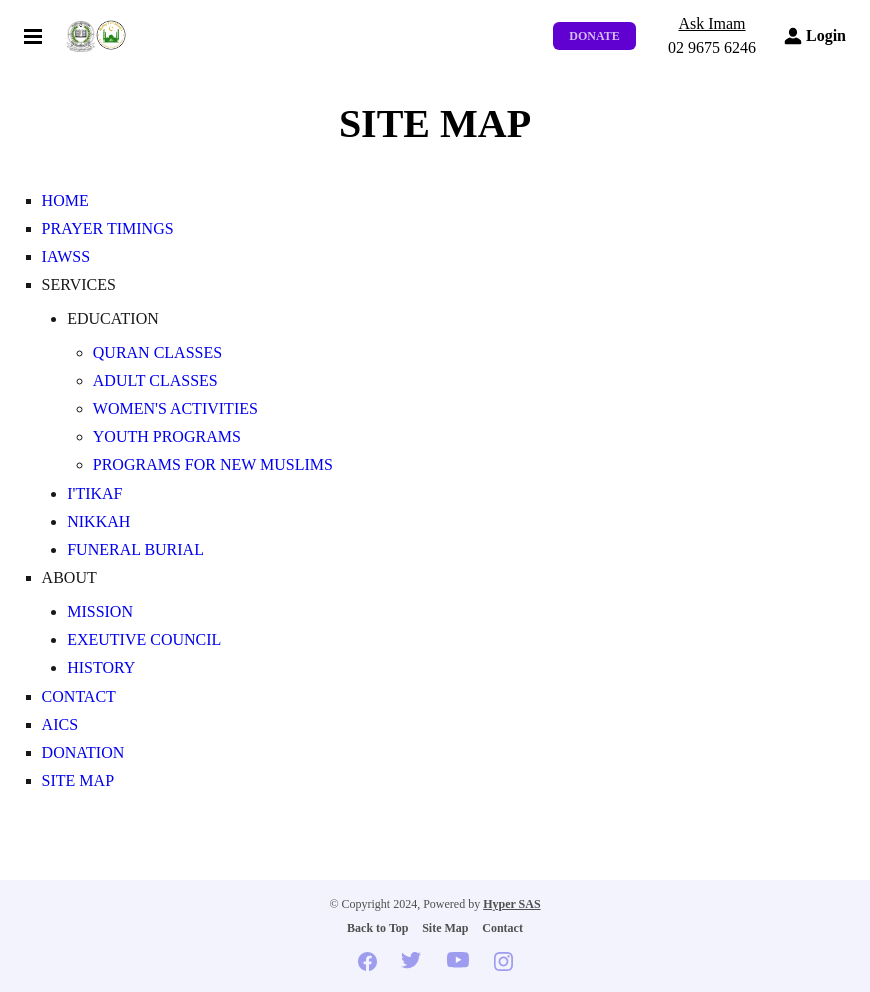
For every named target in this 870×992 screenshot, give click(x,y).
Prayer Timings (108, 228)
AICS (60, 724)
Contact (79, 696)
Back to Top (377, 928)
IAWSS (66, 256)
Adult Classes (155, 380)
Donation (83, 752)
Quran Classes (157, 352)
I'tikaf (94, 493)
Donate (594, 36)
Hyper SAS (511, 904)
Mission (100, 611)
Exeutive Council (144, 639)
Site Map (78, 780)
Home (65, 200)
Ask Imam (711, 23)
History (101, 667)
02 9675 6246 (712, 47)
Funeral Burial (135, 549)
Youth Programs (167, 436)
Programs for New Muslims (213, 464)
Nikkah (98, 521)
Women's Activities (175, 408)
